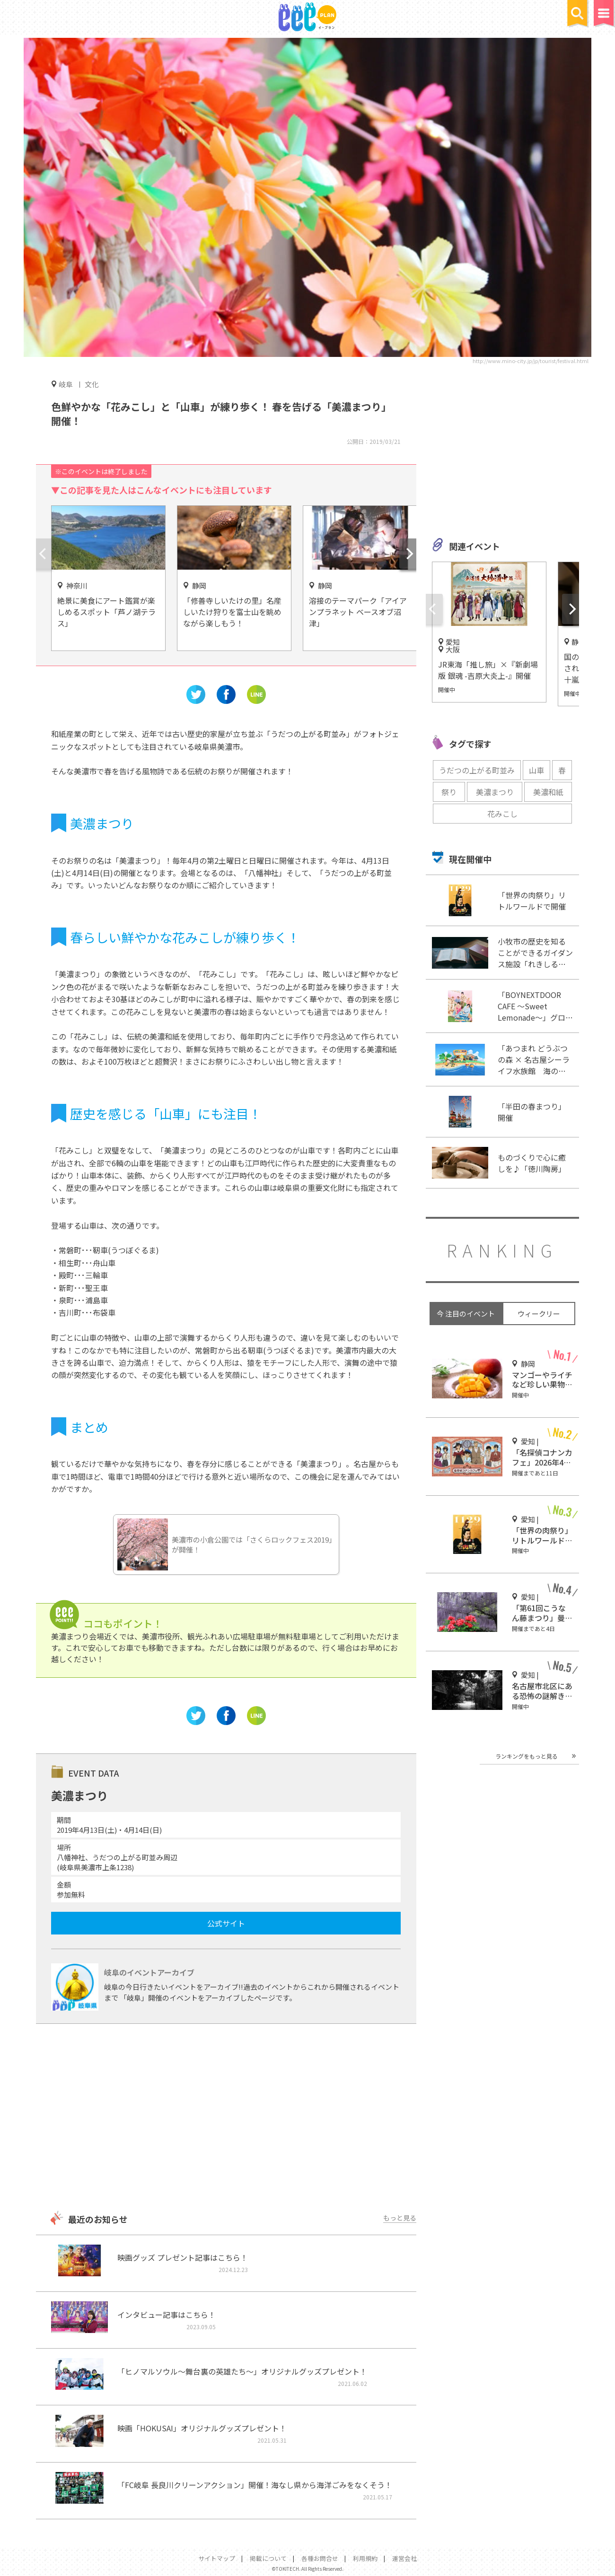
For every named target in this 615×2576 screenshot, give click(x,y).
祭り (449, 792)
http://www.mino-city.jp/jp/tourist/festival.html (531, 360)
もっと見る (399, 2217)
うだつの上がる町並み (477, 770)
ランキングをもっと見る (526, 1756)
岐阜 (66, 384)
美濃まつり (495, 792)
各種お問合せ (319, 2558)
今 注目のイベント (466, 1313)
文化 (92, 384)
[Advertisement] (226, 2118)
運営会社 (404, 2558)
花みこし (502, 813)
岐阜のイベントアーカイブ (149, 1972)
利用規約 (365, 2558)
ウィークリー (539, 1313)
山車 (536, 770)
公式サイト (226, 1923)
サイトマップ (216, 2558)
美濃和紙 (548, 792)
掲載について (268, 2558)
